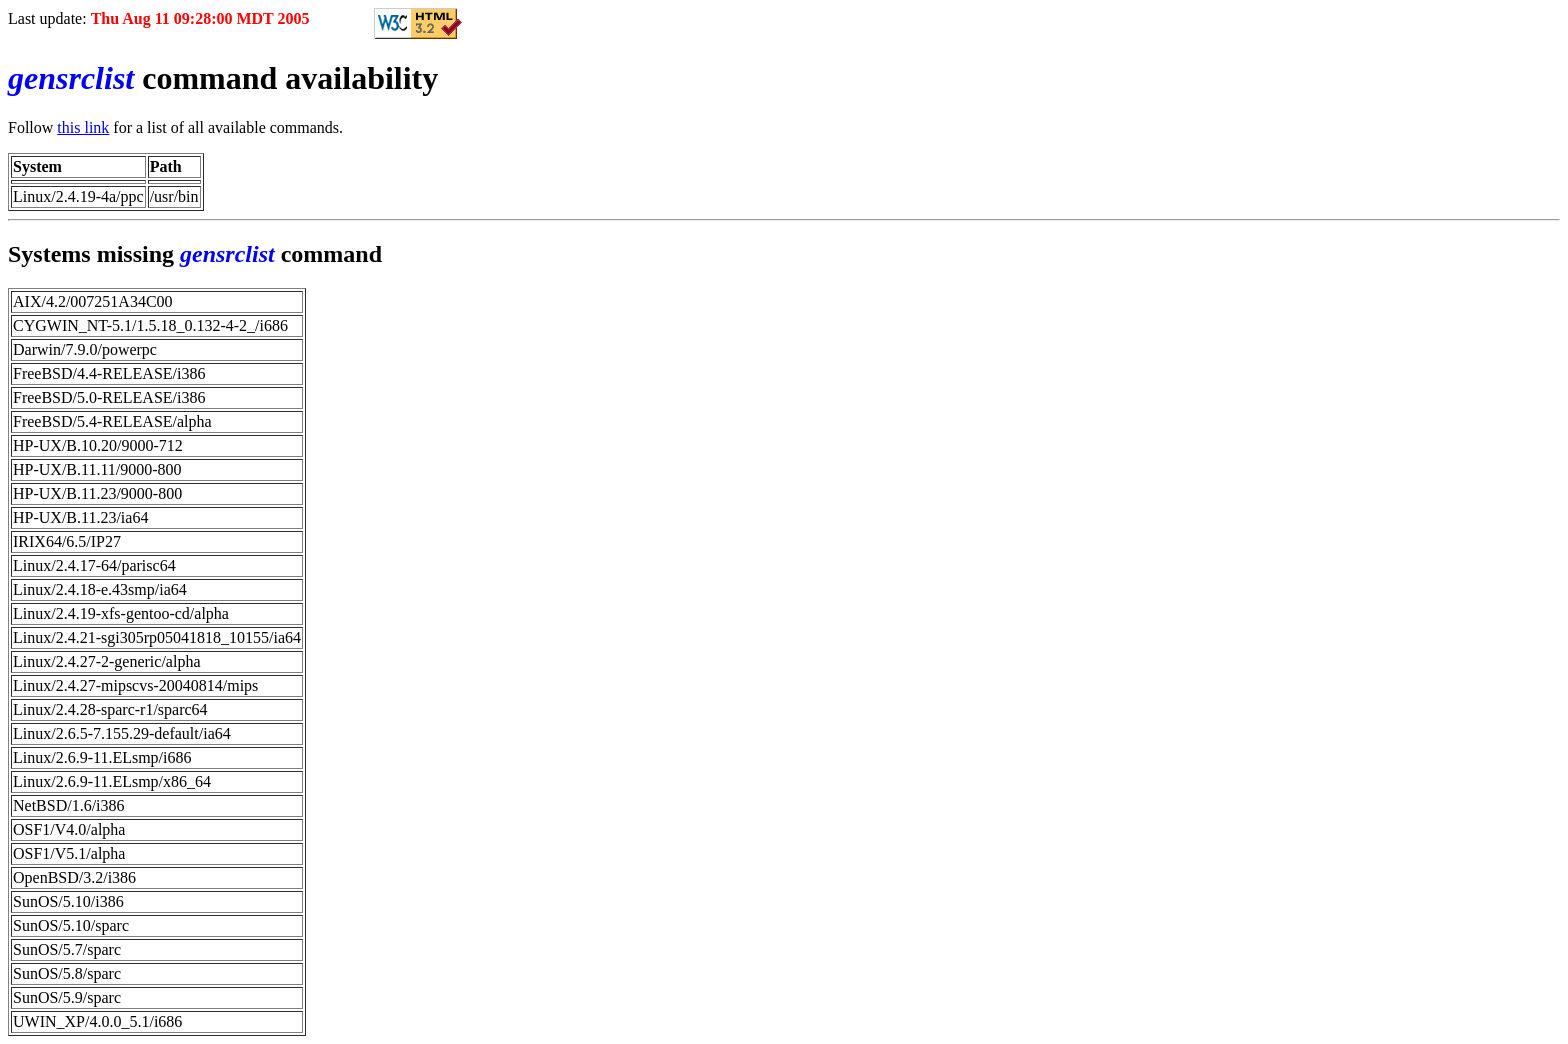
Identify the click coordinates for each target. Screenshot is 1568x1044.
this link (83, 127)
